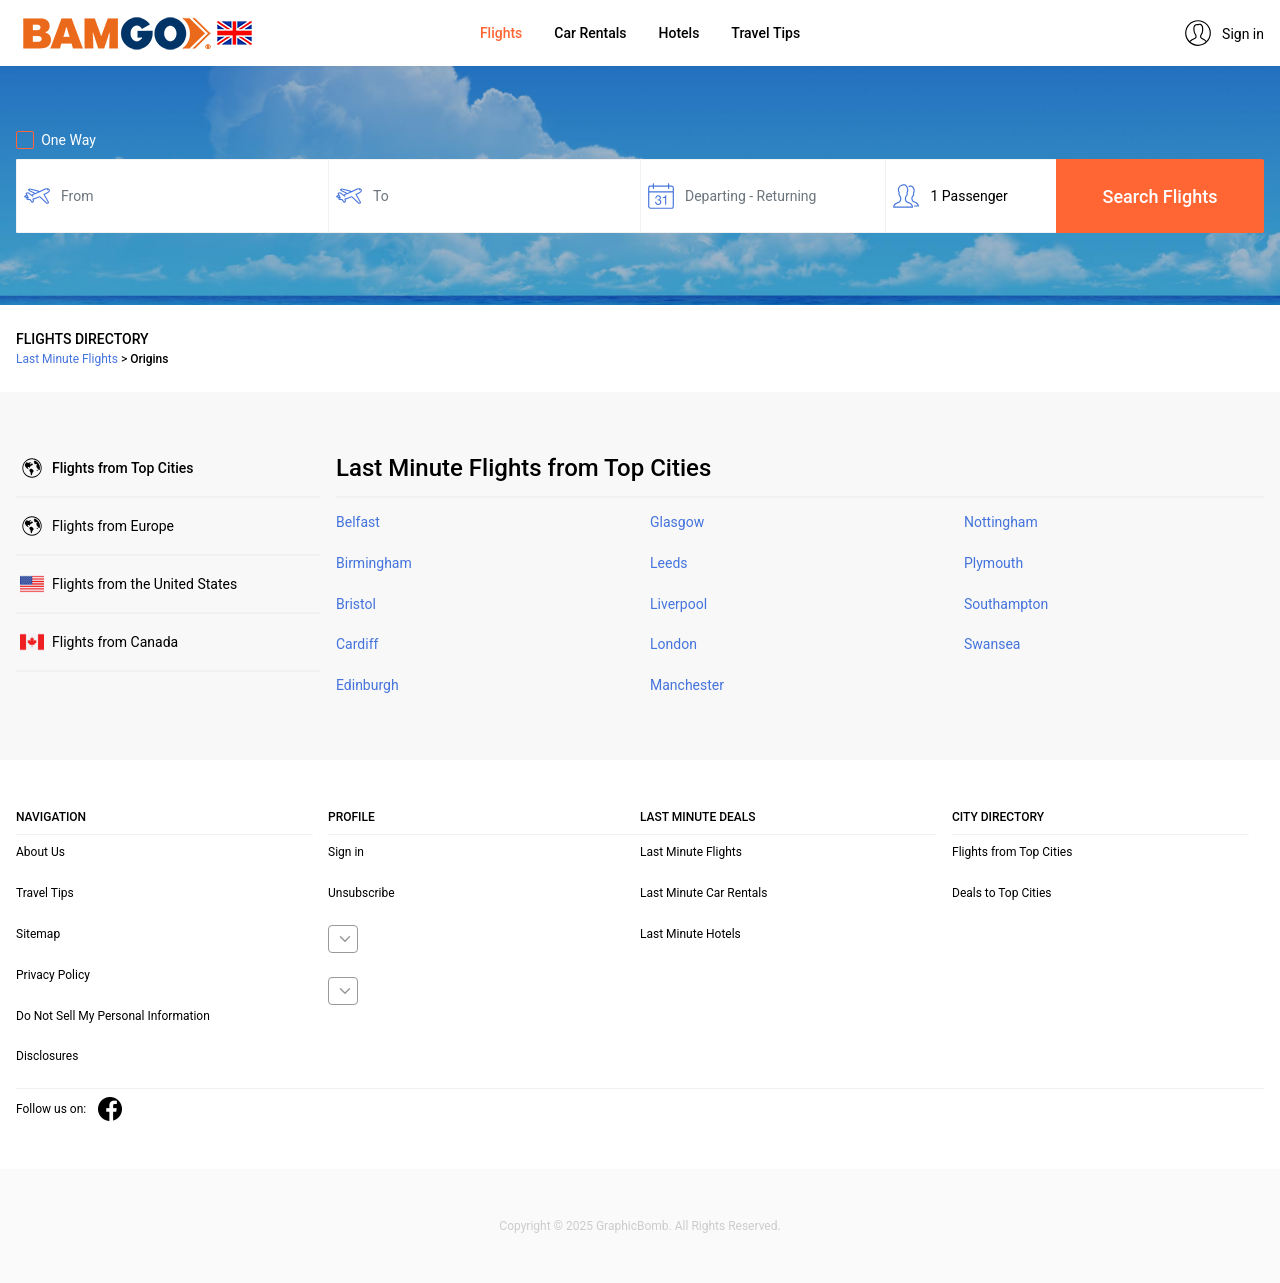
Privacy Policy (53, 975)
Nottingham (1001, 522)
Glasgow (677, 522)
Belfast (358, 522)
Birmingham (374, 563)
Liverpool (678, 604)
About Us (40, 852)
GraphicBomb (632, 1226)
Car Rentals (590, 33)
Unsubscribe (361, 893)
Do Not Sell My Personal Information (113, 1016)
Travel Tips (765, 33)
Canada (115, 642)
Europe (113, 526)
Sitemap (38, 934)
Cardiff (357, 644)
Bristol (356, 604)
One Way (56, 140)
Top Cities (122, 468)
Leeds (669, 563)
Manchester (687, 685)
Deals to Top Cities (1002, 893)
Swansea (992, 644)
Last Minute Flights (691, 852)
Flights (501, 33)
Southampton (1006, 604)
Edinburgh (367, 685)
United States (144, 584)
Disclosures (47, 1056)
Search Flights (1160, 196)
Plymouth (993, 563)
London (673, 644)
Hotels (679, 33)
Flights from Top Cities (1012, 852)
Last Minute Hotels (690, 934)
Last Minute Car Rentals (703, 893)
